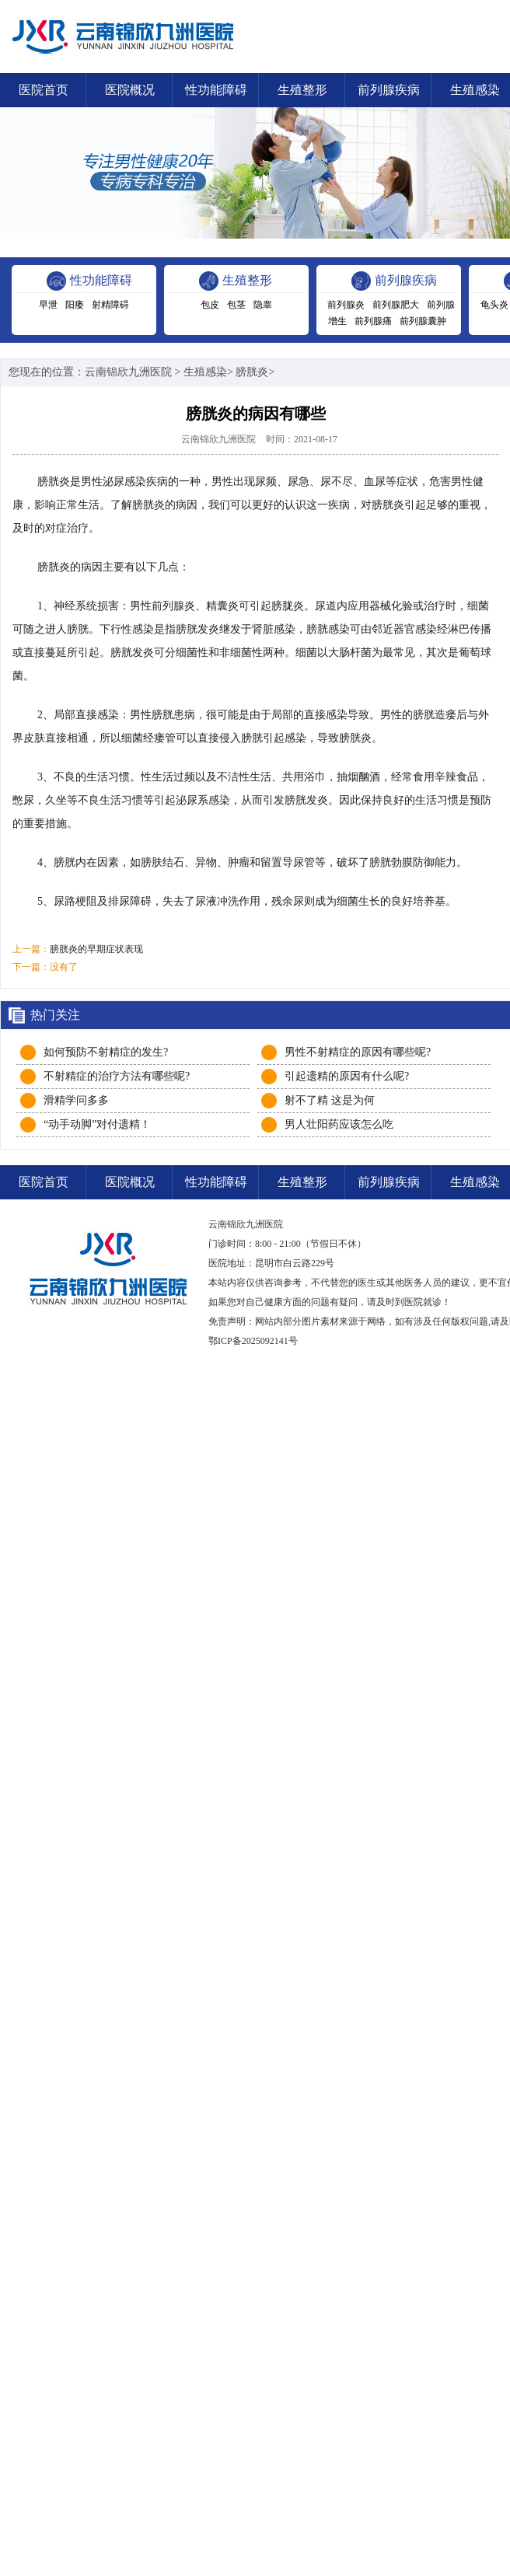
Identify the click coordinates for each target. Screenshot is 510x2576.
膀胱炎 (252, 372)
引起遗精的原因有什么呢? (347, 1076)
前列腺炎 (346, 304)
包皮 (210, 304)
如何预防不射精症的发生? (106, 1052)
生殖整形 (302, 89)
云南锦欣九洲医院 (128, 372)
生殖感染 (205, 372)
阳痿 (74, 304)
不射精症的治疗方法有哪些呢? (117, 1076)
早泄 (48, 304)
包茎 (236, 304)
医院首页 (43, 89)
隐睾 (262, 304)
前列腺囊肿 (423, 321)
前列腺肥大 (395, 304)
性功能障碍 (216, 89)
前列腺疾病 (389, 89)
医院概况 (130, 89)
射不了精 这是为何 (330, 1100)
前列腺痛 (373, 321)
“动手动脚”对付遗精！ (97, 1124)
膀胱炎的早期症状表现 (96, 949)
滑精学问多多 (76, 1100)
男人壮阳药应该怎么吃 (339, 1124)
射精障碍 (110, 304)
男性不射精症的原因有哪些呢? (358, 1052)
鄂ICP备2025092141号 (253, 1340)
